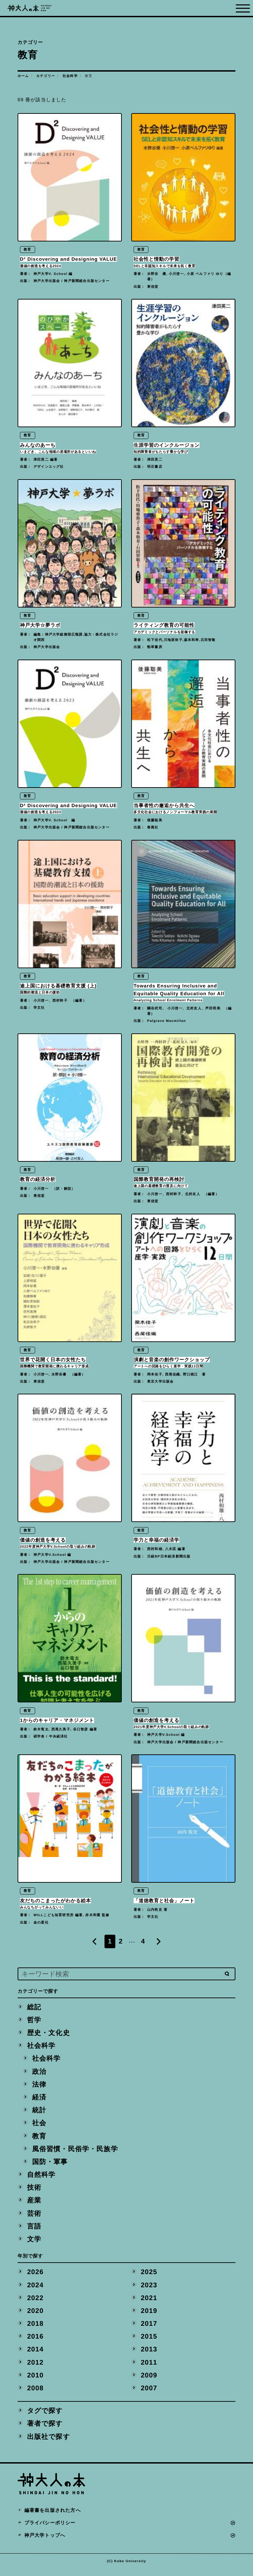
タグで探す (45, 2417)
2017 (149, 2329)
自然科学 (41, 2178)
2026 (35, 2276)
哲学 (34, 2021)
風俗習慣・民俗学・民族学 (75, 2152)
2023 (149, 2289)
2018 (35, 2329)
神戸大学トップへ (45, 2542)
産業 (34, 2204)
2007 (149, 2394)
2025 (149, 2276)
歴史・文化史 (48, 2034)
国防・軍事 (50, 2165)
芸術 (34, 2217)
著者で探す (45, 2430)
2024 (35, 2289)
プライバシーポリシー (50, 2529)
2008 (35, 2394)
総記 (34, 2008)
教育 (39, 2139)
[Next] (159, 1943)
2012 (35, 2368)
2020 (35, 2315)
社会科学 (70, 76)
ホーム (23, 76)
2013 (149, 2355)
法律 (39, 2086)
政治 (39, 2074)
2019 (149, 2315)
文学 (34, 2243)
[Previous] (93, 1943)
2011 (149, 2368)
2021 (149, 2303)
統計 (39, 2113)
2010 (35, 2381)
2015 (149, 2342)
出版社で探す (48, 2443)
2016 (35, 2342)
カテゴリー (45, 76)
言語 (34, 2230)
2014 (35, 2355)
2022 (35, 2303)
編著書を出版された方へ (52, 2517)
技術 (34, 2191)
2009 (149, 2381)
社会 (39, 2126)
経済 (39, 2100)
